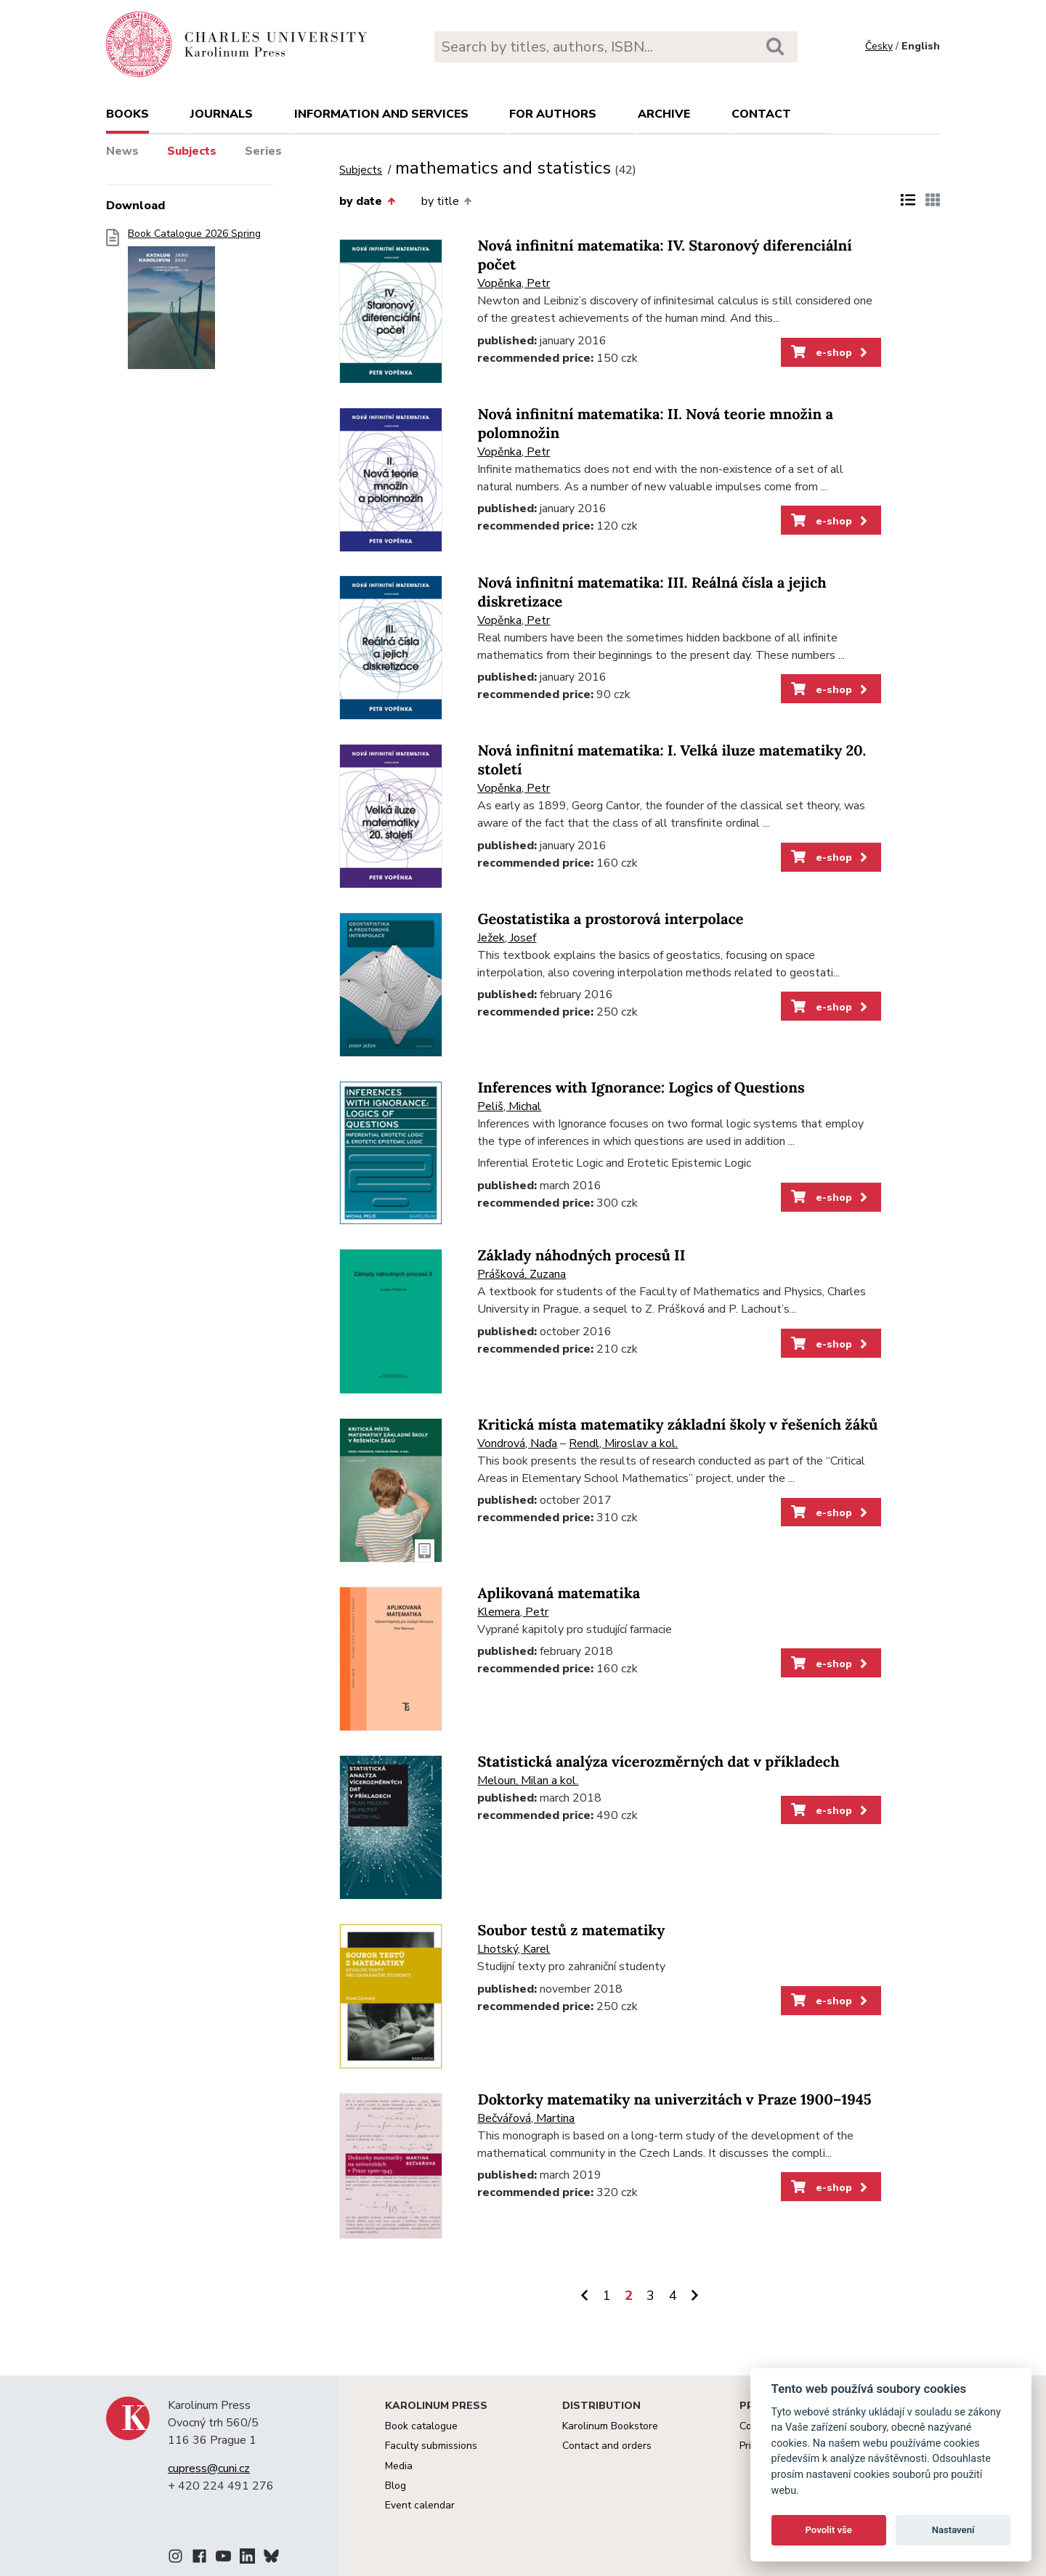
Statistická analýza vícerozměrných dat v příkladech (658, 1762)
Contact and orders (607, 2446)
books (127, 114)
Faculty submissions (431, 2446)
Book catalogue (421, 2426)
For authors (552, 114)
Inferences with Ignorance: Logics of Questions (640, 1088)
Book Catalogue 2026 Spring (194, 303)
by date (366, 201)
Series (263, 151)
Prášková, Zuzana (521, 1274)
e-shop (830, 352)
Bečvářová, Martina (526, 2118)
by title (446, 201)
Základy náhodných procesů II (581, 1256)
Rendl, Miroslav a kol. (623, 1443)
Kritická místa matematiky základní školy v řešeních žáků (677, 1425)
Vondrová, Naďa (517, 1443)
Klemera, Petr (512, 1612)
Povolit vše (829, 2529)
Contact (761, 114)
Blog (395, 2485)
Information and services (381, 114)
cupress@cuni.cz (209, 2468)
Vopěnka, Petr (513, 283)
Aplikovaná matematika (558, 1593)
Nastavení (953, 2529)
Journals (221, 114)
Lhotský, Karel (513, 1949)
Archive (664, 114)
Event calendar (420, 2505)
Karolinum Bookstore (610, 2426)
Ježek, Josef (506, 938)
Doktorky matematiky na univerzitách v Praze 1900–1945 (674, 2100)
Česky (879, 46)
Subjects (191, 151)
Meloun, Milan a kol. (527, 1781)
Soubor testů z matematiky (571, 1930)
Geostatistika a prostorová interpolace (610, 919)
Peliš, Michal (509, 1106)
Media (399, 2466)
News (122, 151)
